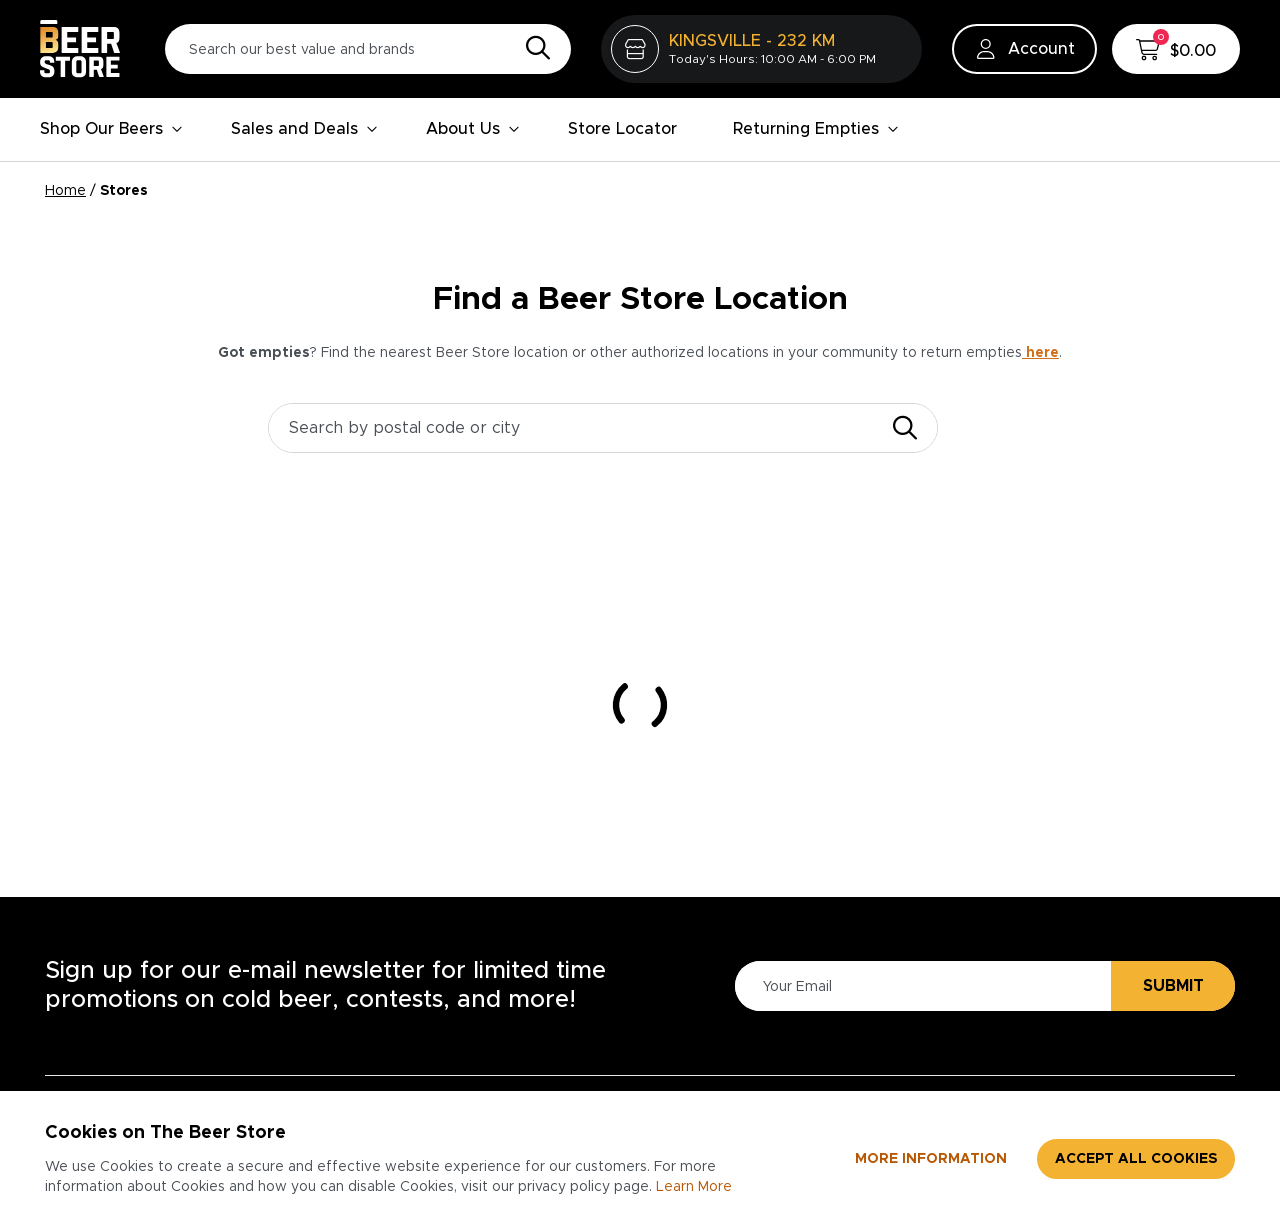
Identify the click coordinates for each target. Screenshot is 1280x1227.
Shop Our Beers (111, 129)
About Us (473, 129)
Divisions (896, 1047)
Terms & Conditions (738, 1047)
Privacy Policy (715, 1015)
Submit (1173, 753)
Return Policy (713, 1079)
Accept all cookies (1136, 1159)
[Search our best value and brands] (368, 49)
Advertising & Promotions (1115, 1031)
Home (65, 191)
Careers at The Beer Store (944, 999)
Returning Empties (816, 129)
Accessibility (710, 983)
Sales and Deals (304, 129)
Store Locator (622, 129)
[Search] (533, 49)
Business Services (1132, 983)
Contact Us (460, 1079)
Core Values (911, 1079)
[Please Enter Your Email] (920, 753)
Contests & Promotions (506, 1047)
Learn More (694, 1187)
